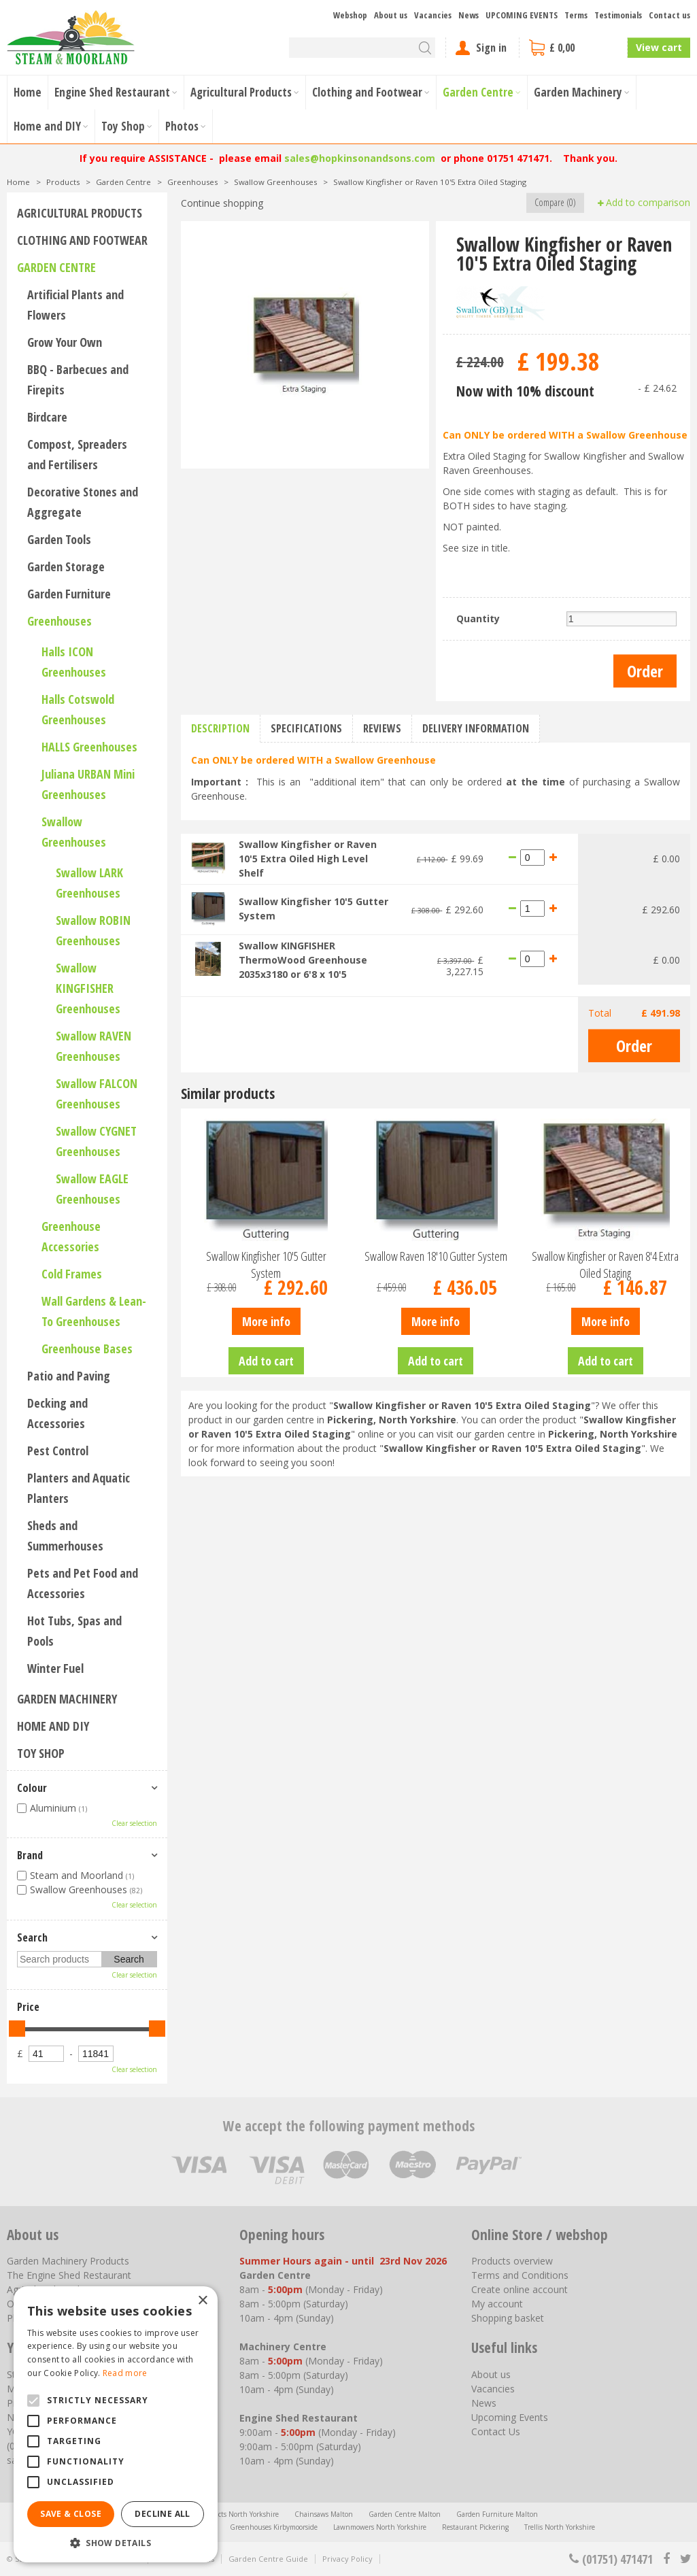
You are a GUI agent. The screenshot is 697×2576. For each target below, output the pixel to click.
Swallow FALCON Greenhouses (96, 1093)
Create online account (519, 2289)
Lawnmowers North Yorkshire (379, 2527)
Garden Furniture (69, 594)
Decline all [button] (162, 2514)
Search (32, 1937)
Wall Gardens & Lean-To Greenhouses (93, 1311)
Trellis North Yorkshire (559, 2527)
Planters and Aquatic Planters (78, 1488)
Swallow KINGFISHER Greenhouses (88, 988)
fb (666, 2559)
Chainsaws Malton (323, 2514)
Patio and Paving (68, 1376)
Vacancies (493, 2388)
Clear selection (134, 1823)
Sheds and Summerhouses (65, 1535)
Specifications (306, 728)
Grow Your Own (64, 342)
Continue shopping (222, 203)
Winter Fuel (55, 1668)
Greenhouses (59, 621)
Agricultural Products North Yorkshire (219, 2514)
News (483, 2402)
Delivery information (475, 728)
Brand (30, 1855)
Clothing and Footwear (82, 240)
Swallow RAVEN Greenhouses (93, 1046)
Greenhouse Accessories (71, 1236)
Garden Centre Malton (405, 2514)
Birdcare (47, 417)
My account (497, 2303)
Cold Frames (71, 1274)
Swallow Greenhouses (73, 831)
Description (220, 728)
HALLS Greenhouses (89, 747)
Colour (32, 1788)
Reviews (382, 728)
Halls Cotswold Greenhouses (77, 709)
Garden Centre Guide (268, 2559)
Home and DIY (53, 1726)
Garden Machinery (67, 1699)
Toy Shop (41, 1753)
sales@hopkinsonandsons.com (359, 158)
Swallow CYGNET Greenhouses (96, 1141)
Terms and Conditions (519, 2275)
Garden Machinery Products (68, 2260)
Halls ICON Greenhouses (73, 661)
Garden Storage (66, 566)
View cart (659, 47)
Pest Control (57, 1450)
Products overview (512, 2260)
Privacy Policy (347, 2559)
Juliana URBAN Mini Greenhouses (88, 784)
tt (685, 2559)
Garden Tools (59, 539)
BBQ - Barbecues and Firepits (78, 379)
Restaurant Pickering (475, 2527)
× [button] (202, 2301)
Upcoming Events (509, 2417)
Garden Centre (56, 267)
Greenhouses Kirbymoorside (274, 2527)
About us (491, 2374)
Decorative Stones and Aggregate (82, 502)
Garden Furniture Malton (497, 2514)
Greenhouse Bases (87, 1348)
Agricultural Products (79, 213)
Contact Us (495, 2431)
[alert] (116, 2424)
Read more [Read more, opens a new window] (125, 2373)
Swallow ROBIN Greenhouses (93, 930)
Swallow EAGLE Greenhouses (92, 1188)
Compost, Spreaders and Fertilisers (77, 454)
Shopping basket (507, 2317)
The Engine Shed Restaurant (69, 2275)
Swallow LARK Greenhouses (89, 882)
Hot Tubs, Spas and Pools (74, 1630)
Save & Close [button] (70, 2514)
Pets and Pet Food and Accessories (82, 1583)
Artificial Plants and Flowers (75, 304)
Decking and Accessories (57, 1413)
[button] (115, 2542)
